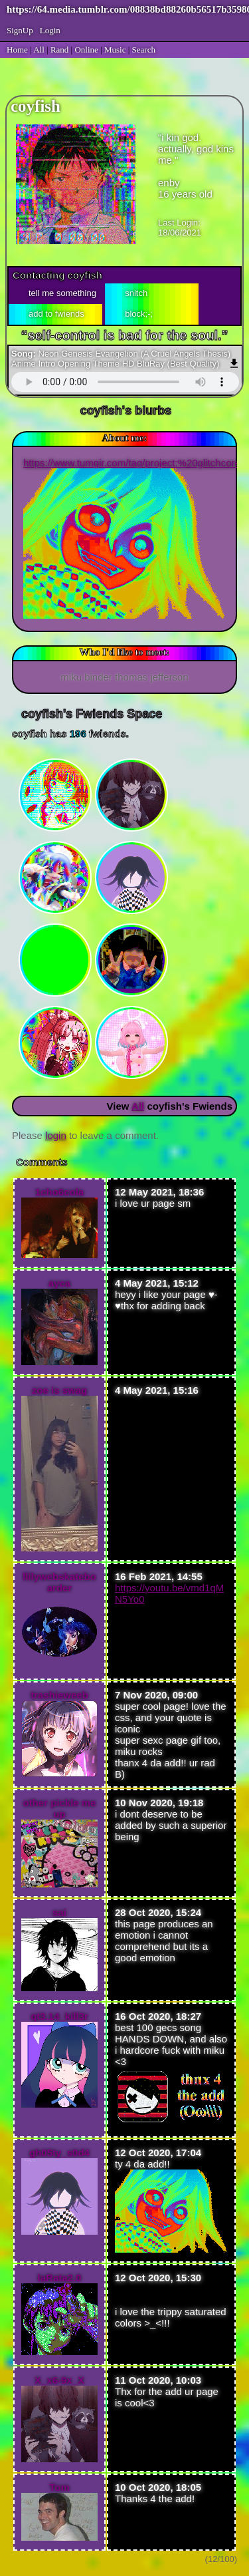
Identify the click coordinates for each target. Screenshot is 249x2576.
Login (50, 30)
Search (143, 50)
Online (86, 50)
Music (115, 50)
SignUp (20, 30)
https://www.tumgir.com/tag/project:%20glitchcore (131, 462)
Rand (59, 50)
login (55, 1135)
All (39, 50)
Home (17, 50)
